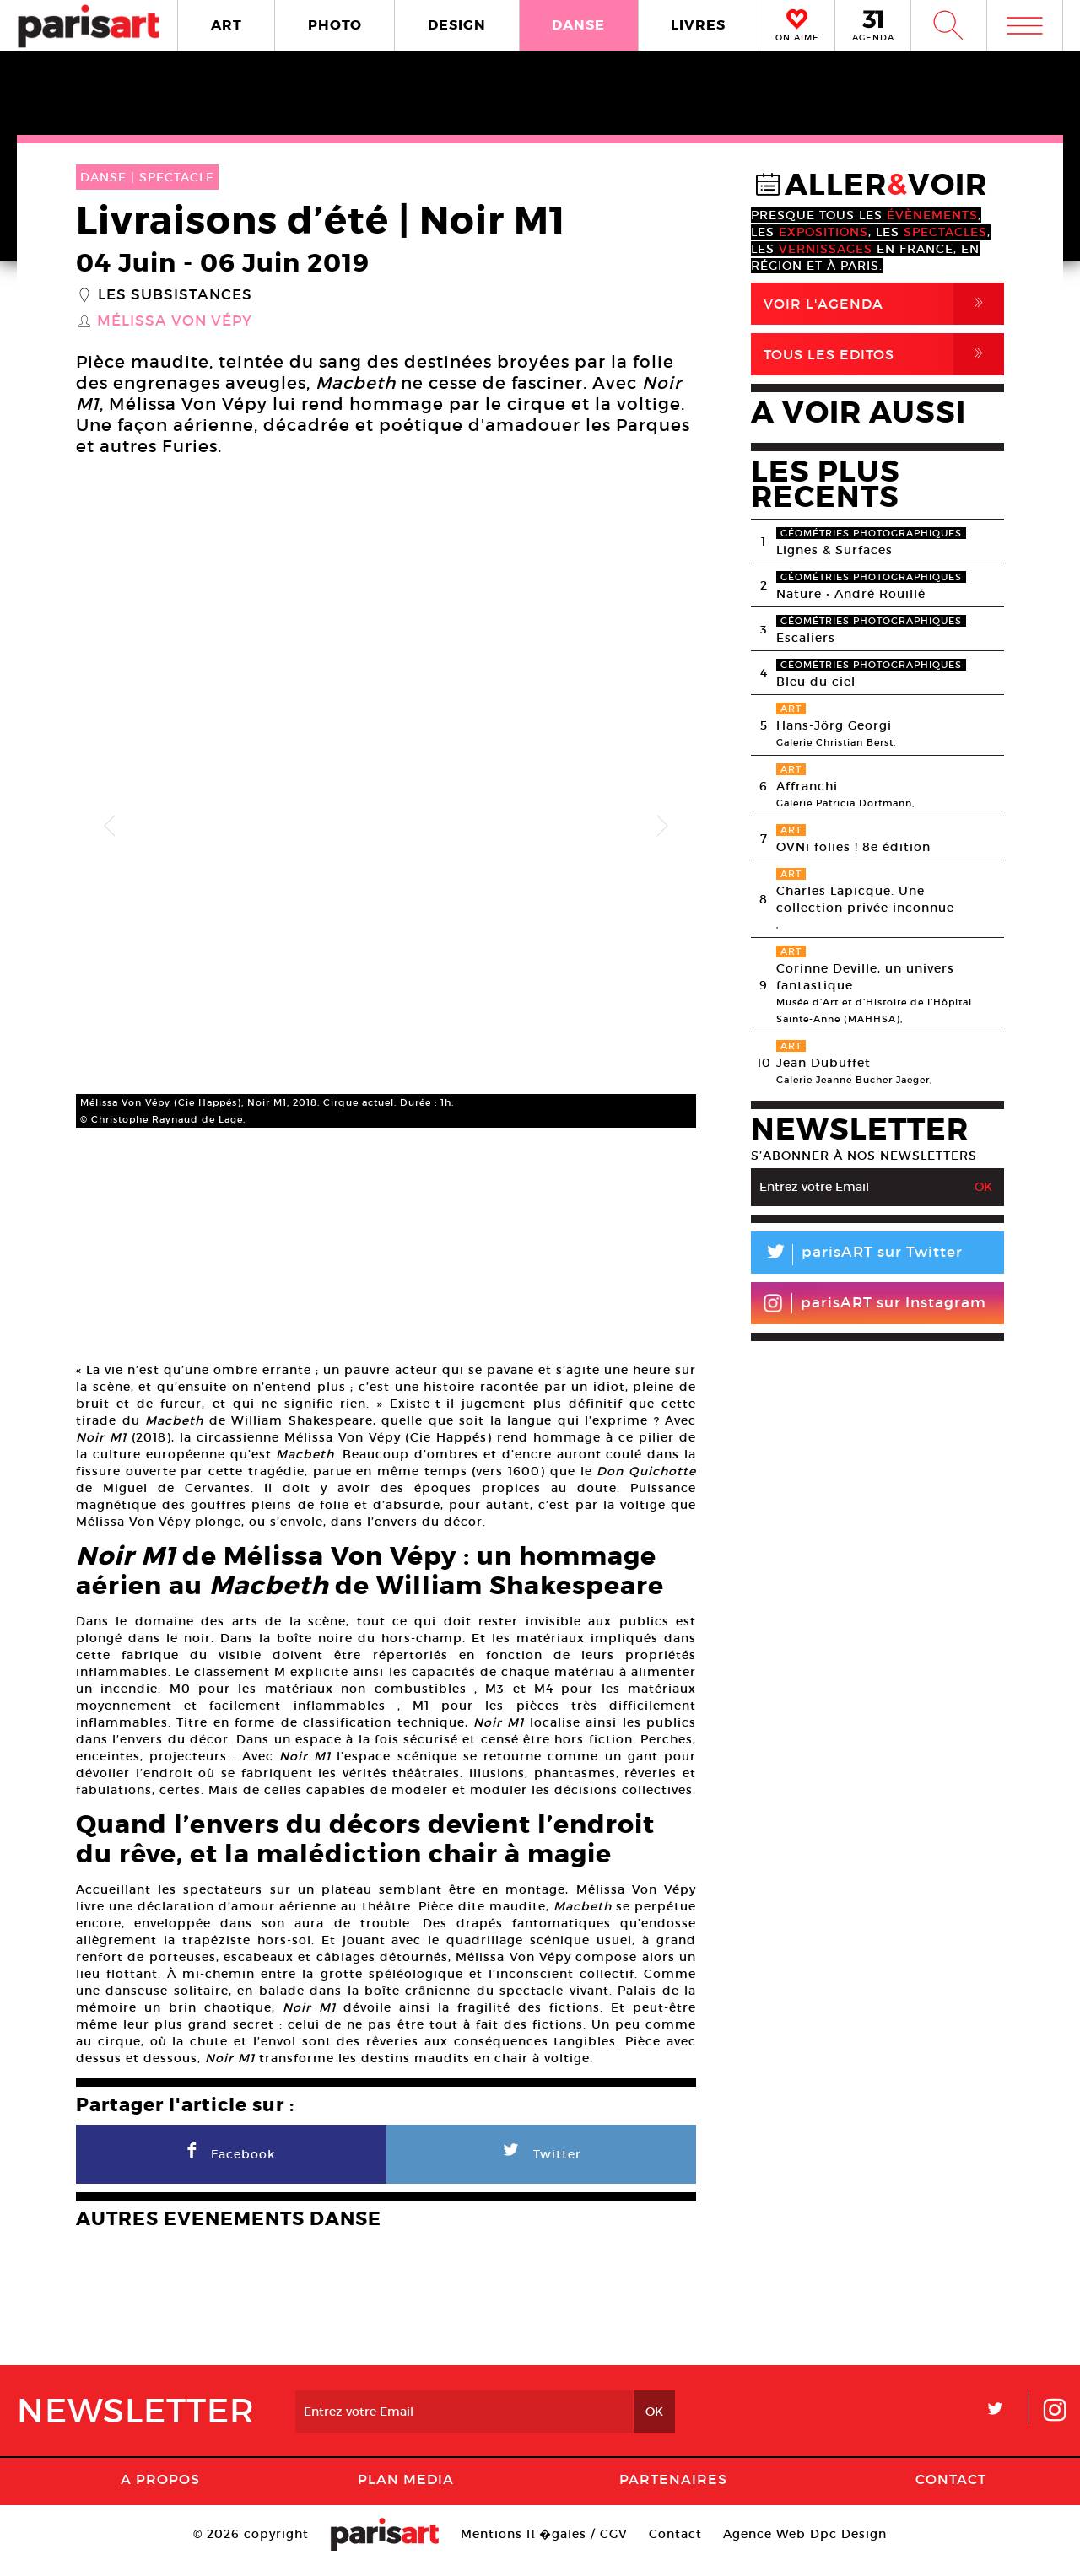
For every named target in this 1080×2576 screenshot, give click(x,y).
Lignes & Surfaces (834, 550)
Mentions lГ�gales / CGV (544, 2545)
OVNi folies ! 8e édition (853, 846)
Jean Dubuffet (823, 1062)
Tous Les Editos (884, 354)
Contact (950, 2490)
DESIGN (457, 25)
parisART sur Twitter (857, 1254)
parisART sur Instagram (874, 1303)
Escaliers (805, 637)
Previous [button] (109, 826)
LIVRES (698, 25)
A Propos (160, 2490)
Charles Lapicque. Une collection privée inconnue (865, 899)
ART (226, 25)
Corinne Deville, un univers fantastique (865, 977)
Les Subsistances (175, 295)
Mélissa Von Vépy (174, 321)
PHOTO (335, 25)
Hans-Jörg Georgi (834, 725)
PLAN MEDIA (406, 2490)
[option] (386, 826)
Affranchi (807, 786)
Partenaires (673, 2490)
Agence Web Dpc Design (805, 2545)
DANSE (578, 25)
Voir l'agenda (884, 304)
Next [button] (662, 826)
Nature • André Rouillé (851, 593)
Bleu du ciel (816, 681)
